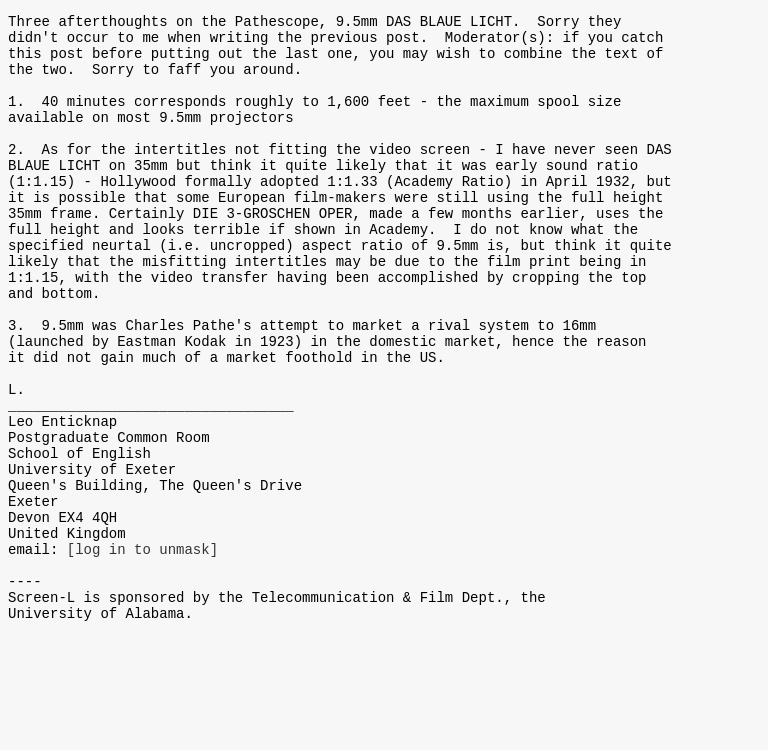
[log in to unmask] (142, 650)
